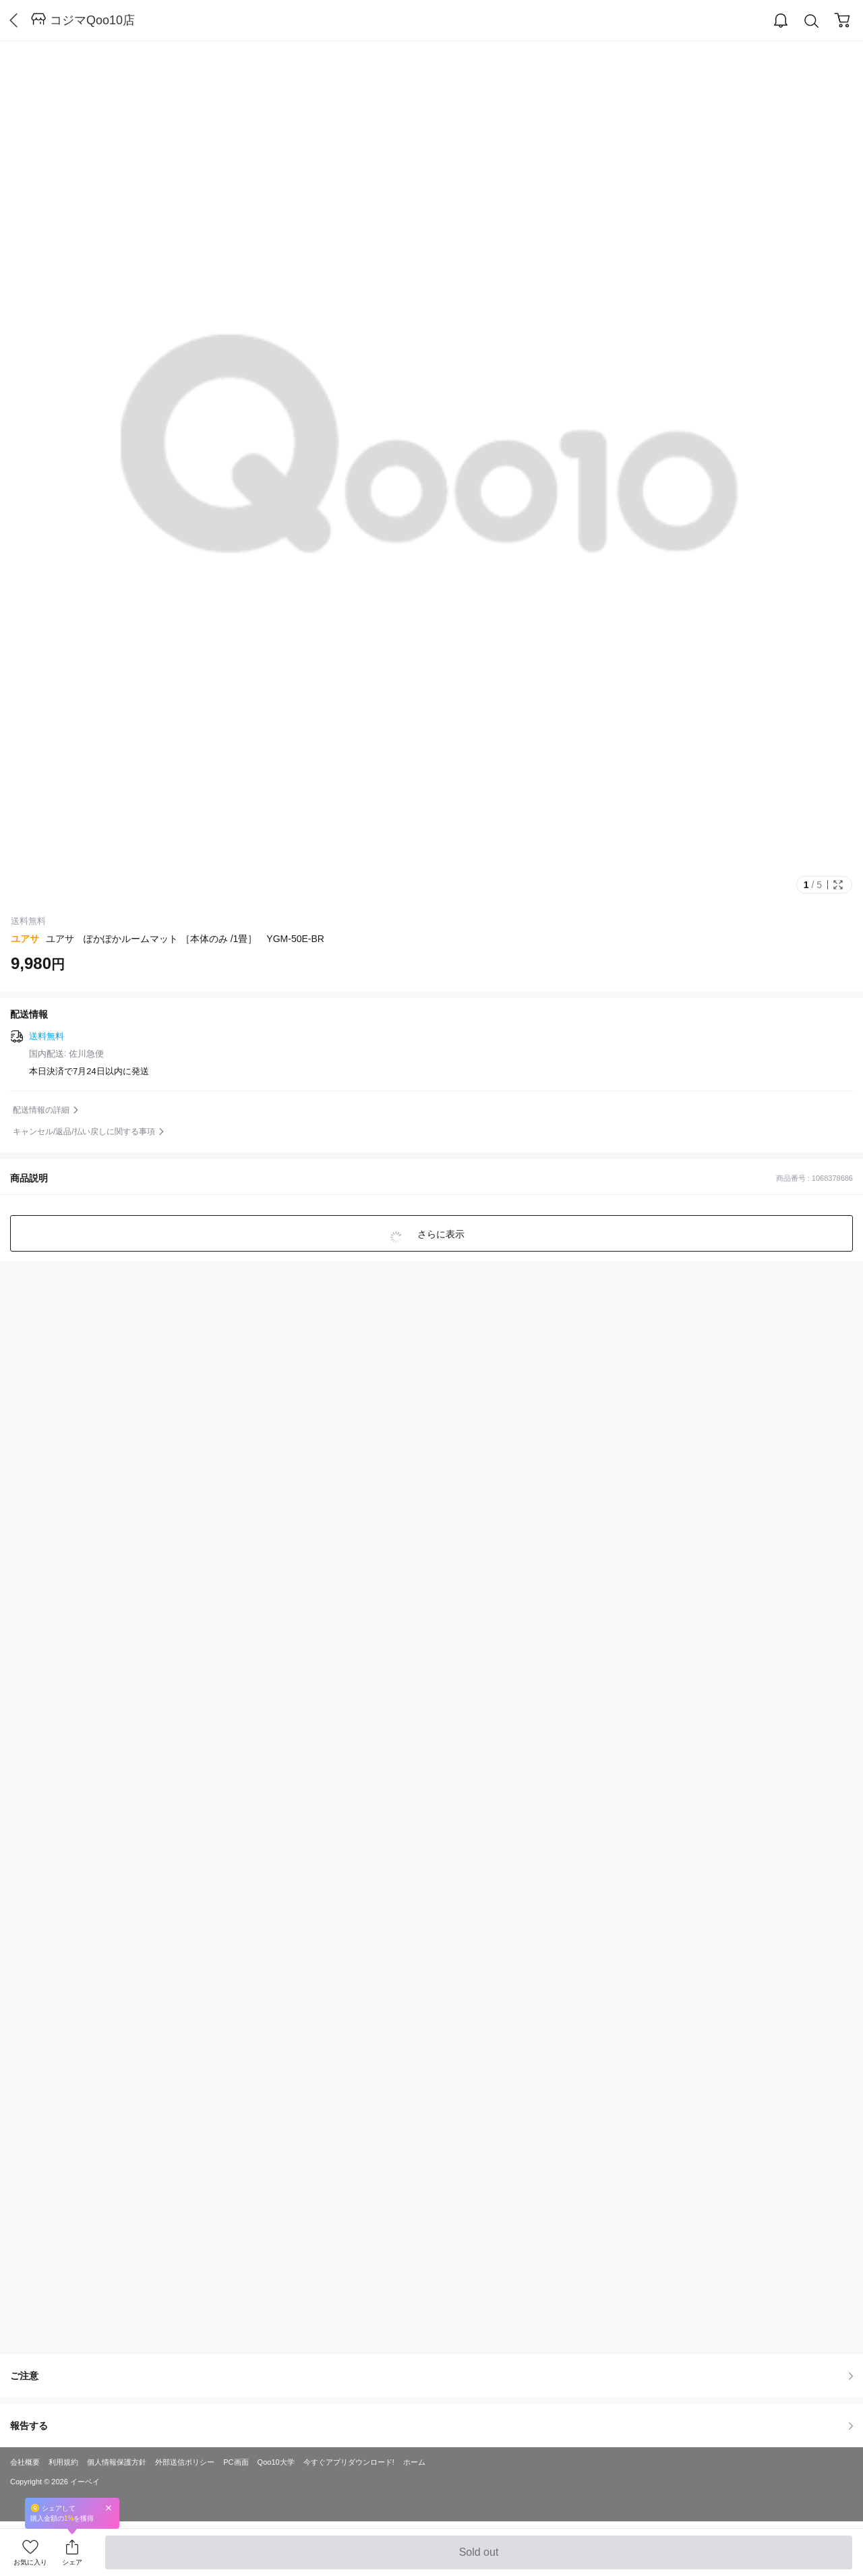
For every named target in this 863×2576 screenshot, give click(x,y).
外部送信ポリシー (184, 2462)
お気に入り (30, 2562)
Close (108, 2507)
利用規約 (63, 2462)
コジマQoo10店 (92, 20)
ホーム (414, 2462)
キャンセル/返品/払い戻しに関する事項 (84, 1131)
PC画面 (235, 2462)
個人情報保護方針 (116, 2462)
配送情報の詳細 (41, 1110)
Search (811, 21)
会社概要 (25, 2462)
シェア (72, 2562)
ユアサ (25, 938)
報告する (431, 2426)
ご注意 (431, 2376)
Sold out (478, 2557)
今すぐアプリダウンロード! (348, 2462)
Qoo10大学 (276, 2462)
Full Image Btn (838, 884)
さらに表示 (440, 1234)
